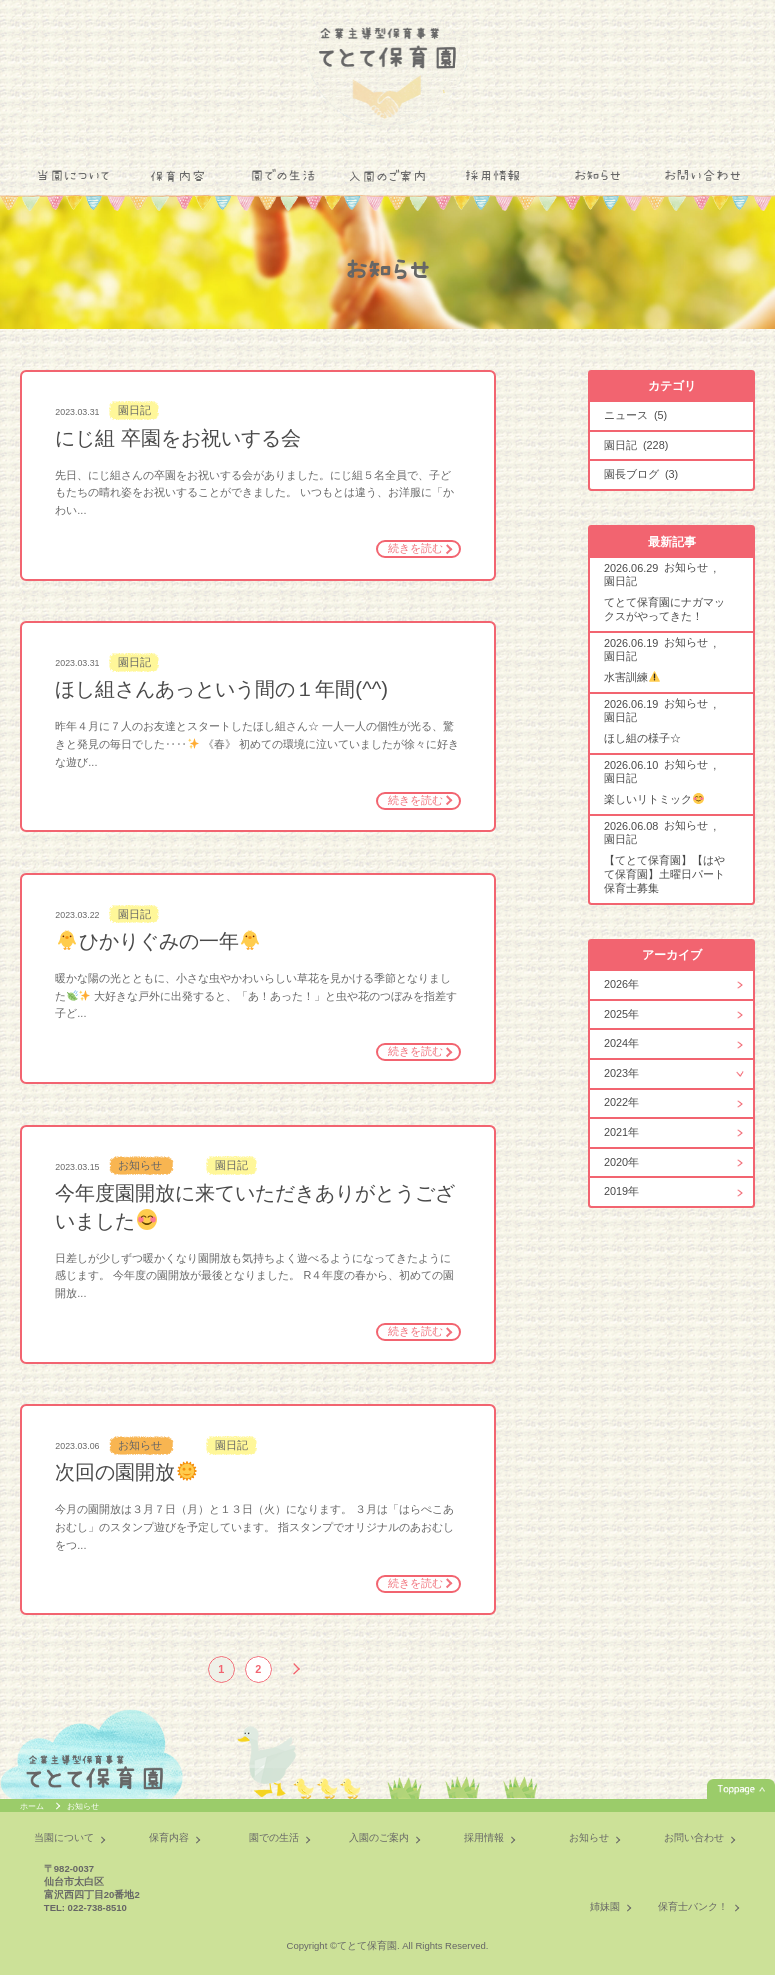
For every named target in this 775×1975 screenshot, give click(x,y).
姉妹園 (605, 1907)
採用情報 (493, 176)
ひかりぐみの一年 (159, 941)
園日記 (134, 411)
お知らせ (598, 176)
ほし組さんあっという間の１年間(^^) (221, 689)
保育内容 (178, 176)
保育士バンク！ (693, 1907)
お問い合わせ (703, 176)
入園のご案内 (387, 176)
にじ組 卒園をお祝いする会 (178, 438)
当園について (73, 176)
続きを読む (415, 548)
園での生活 (283, 176)
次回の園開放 (126, 1472)
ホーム (33, 1806)
